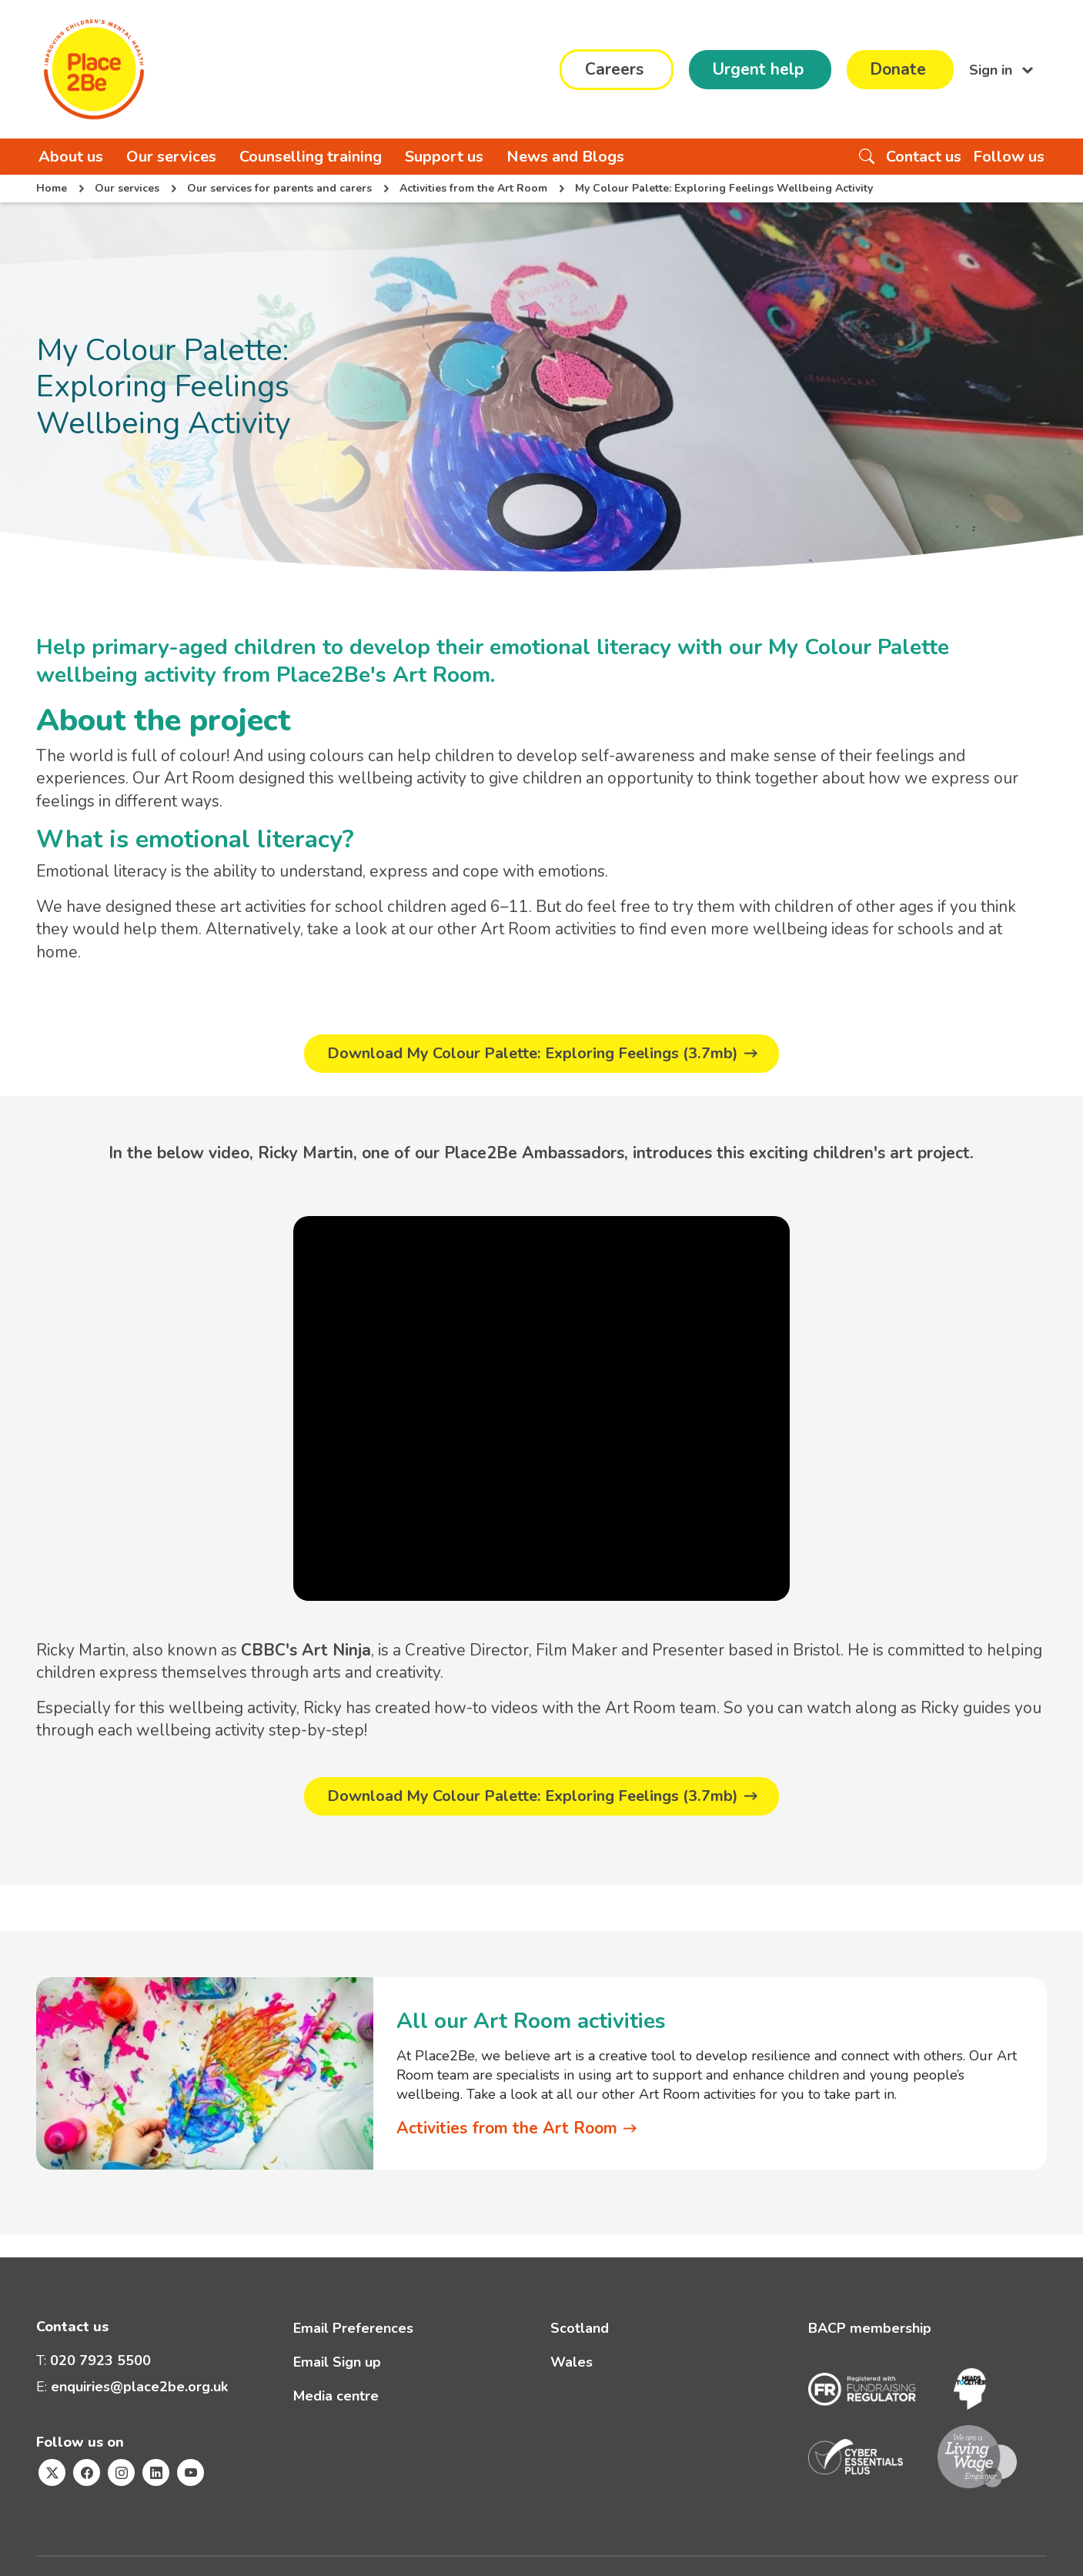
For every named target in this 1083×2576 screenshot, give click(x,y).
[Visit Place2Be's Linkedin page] (155, 2473)
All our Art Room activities (531, 2022)
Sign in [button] (992, 69)
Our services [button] (171, 156)
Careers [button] (614, 69)
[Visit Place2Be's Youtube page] (190, 2473)
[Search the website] (866, 157)
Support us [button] (444, 156)
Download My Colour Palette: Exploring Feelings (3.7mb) (533, 1053)
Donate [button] (898, 69)
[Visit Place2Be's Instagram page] (121, 2473)
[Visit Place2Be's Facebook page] (86, 2473)
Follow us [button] (1009, 156)
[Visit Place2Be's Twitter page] (51, 2473)
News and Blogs (565, 156)
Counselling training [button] (310, 156)
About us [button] (70, 156)
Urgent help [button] (758, 69)
